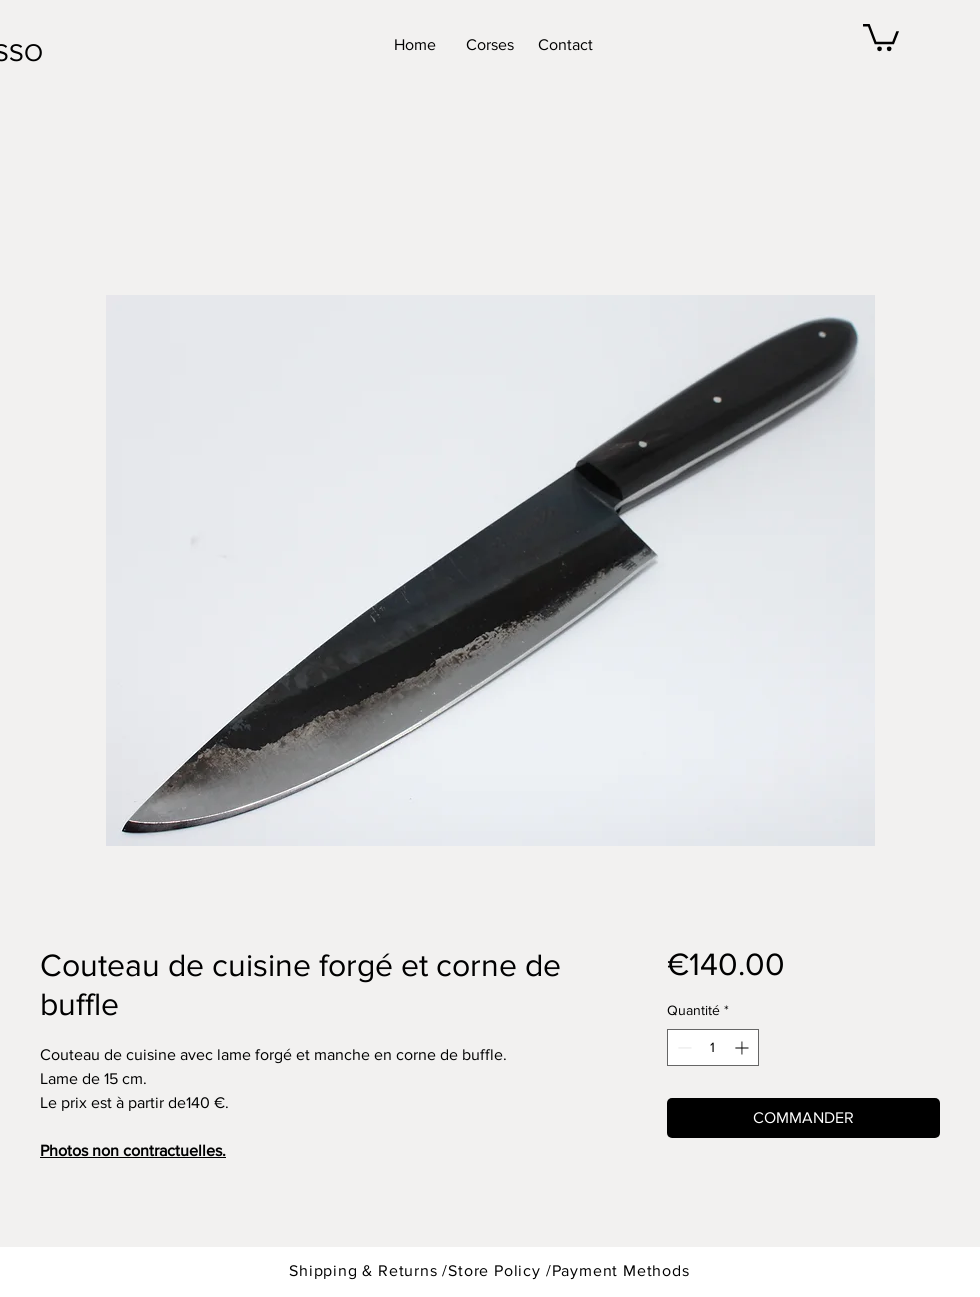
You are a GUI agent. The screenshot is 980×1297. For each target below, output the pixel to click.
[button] (881, 36)
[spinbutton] (713, 1047)
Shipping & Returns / (368, 1270)
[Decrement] (682, 1047)
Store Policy (496, 1270)
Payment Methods (621, 1270)
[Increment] (743, 1047)
